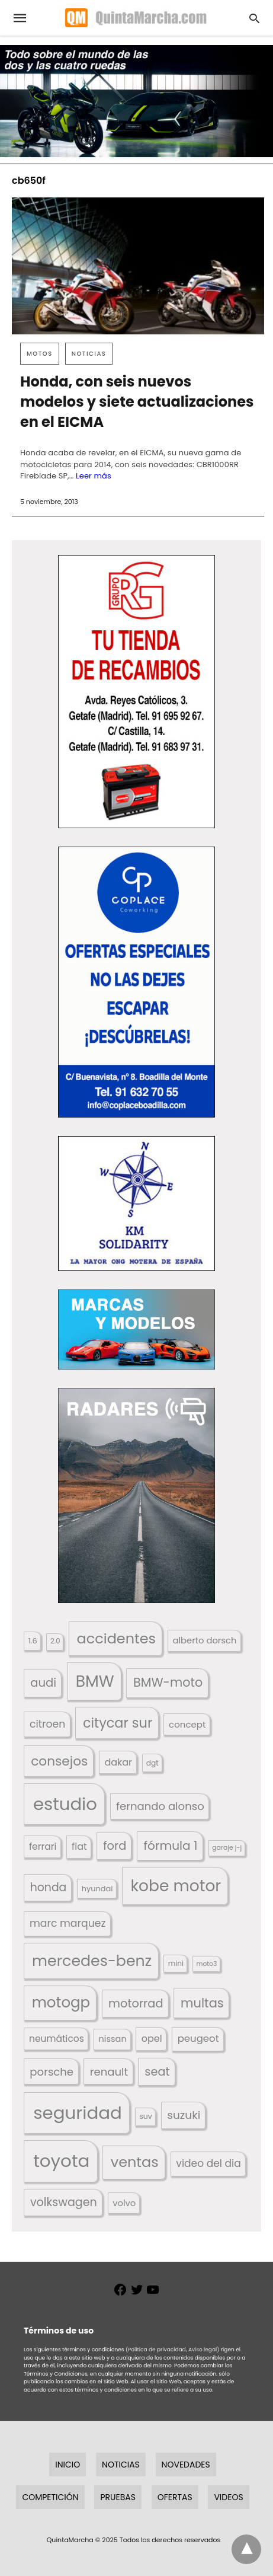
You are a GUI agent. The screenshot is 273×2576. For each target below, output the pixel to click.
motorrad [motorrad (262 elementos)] (135, 2004)
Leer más (93, 475)
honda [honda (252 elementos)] (48, 1887)
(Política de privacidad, (156, 2349)
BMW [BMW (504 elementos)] (95, 1681)
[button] (136, 691)
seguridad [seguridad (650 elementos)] (77, 2113)
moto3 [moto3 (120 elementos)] (206, 1963)
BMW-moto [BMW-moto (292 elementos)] (168, 1682)
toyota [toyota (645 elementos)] (61, 2161)
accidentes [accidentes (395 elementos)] (116, 1638)
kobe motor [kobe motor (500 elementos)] (175, 1886)
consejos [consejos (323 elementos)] (59, 1761)
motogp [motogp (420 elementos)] (61, 2002)
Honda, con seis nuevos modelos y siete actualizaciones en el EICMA (136, 402)
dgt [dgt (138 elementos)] (152, 1763)
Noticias (89, 353)
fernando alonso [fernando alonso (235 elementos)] (160, 1806)
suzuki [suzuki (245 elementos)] (183, 2115)
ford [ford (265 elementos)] (114, 1846)
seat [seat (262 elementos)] (156, 2072)
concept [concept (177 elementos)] (187, 1724)
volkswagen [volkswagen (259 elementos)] (63, 2202)
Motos (40, 353)
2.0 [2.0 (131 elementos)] (55, 1641)
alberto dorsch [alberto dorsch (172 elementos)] (204, 1640)
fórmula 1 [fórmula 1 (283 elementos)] (171, 1845)
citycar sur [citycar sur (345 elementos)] (117, 1722)
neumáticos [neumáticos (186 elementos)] (56, 2038)
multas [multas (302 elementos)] (202, 2003)
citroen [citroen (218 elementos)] (47, 1724)
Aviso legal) (203, 2349)
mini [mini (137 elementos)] (176, 1963)
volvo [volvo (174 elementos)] (124, 2203)
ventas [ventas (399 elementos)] (135, 2162)
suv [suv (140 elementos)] (145, 2116)
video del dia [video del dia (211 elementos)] (208, 2163)
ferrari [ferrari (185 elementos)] (42, 1846)
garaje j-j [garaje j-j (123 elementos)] (227, 1847)
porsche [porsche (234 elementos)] (51, 2071)
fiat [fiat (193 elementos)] (79, 1846)
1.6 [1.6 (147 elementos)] (32, 1640)
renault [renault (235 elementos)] (109, 2071)
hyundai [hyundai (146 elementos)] (97, 1888)
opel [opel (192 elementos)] (152, 2038)
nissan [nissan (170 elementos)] (113, 2039)
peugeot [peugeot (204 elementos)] (198, 2038)
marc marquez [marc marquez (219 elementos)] (67, 1923)
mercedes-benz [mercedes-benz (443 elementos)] (92, 1960)
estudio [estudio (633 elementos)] (65, 1804)
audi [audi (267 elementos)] (43, 1682)
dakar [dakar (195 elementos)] (118, 1762)
